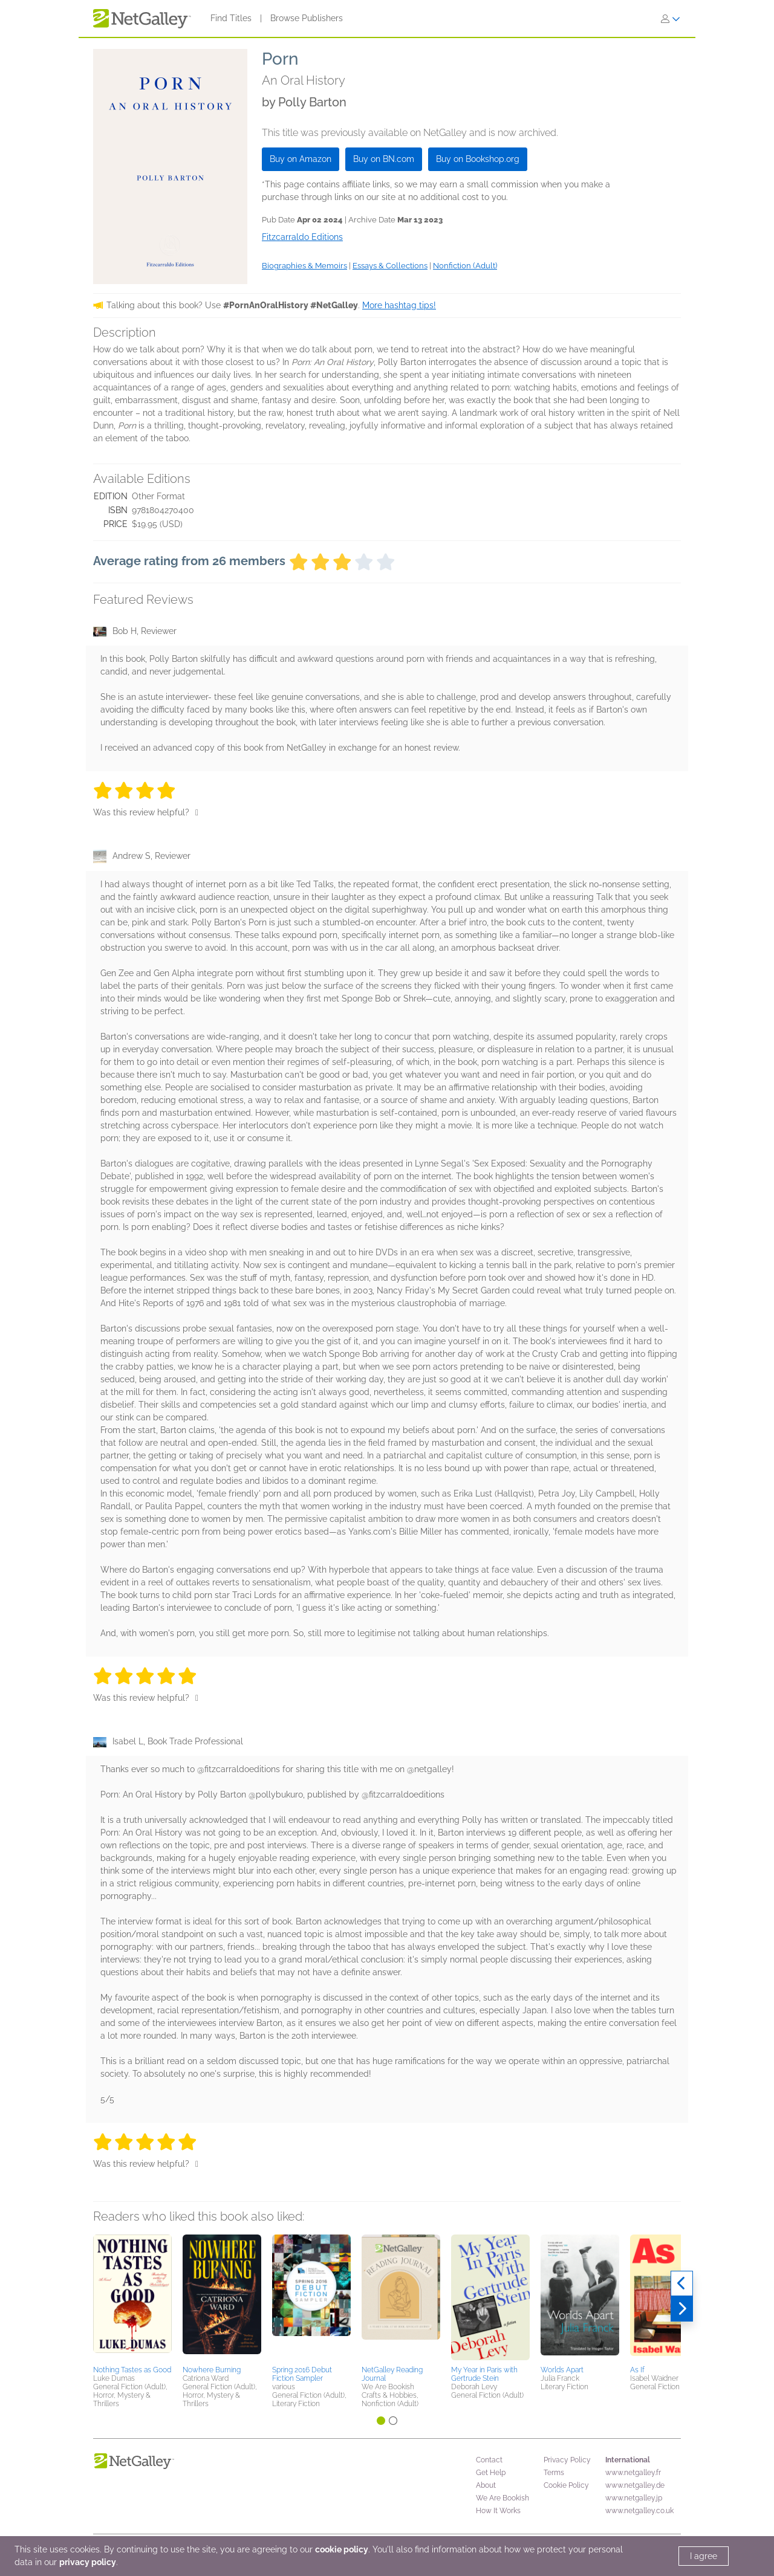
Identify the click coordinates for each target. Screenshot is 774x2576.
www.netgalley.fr (633, 2472)
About (486, 2485)
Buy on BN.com (383, 159)
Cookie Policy (566, 2485)
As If (637, 2370)
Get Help (491, 2472)
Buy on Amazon (300, 159)
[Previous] (682, 2283)
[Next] (682, 2309)
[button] (132, 2298)
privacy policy (87, 2562)
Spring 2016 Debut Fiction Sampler (302, 2374)
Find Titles (231, 18)
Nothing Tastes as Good (132, 2370)
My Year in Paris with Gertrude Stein (484, 2374)
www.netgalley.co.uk (639, 2510)
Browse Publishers (306, 18)
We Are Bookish (502, 2498)
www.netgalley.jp (633, 2498)
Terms (554, 2472)
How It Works (498, 2510)
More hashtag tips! (399, 305)
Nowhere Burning (212, 2370)
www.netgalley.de (635, 2485)
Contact (489, 2460)
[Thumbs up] (196, 812)
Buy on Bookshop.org (477, 159)
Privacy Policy (567, 2460)
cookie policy (341, 2549)
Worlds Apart (562, 2370)
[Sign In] (670, 18)
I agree (703, 2556)
